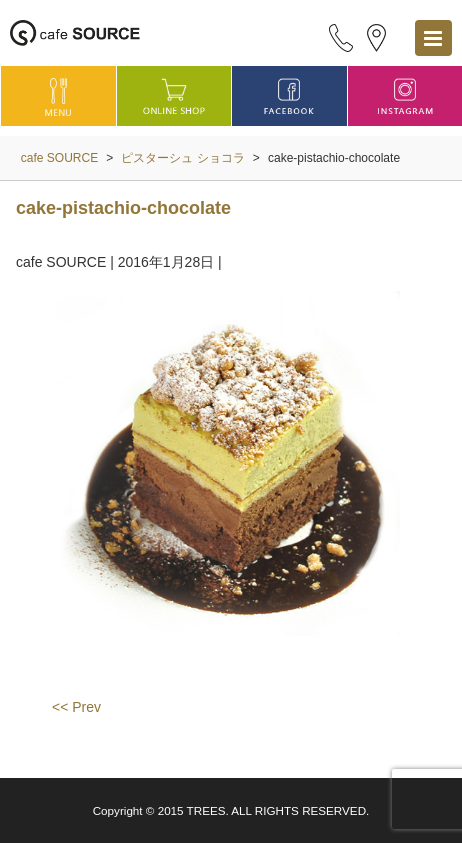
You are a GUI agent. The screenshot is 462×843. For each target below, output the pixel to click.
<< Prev (76, 707)
